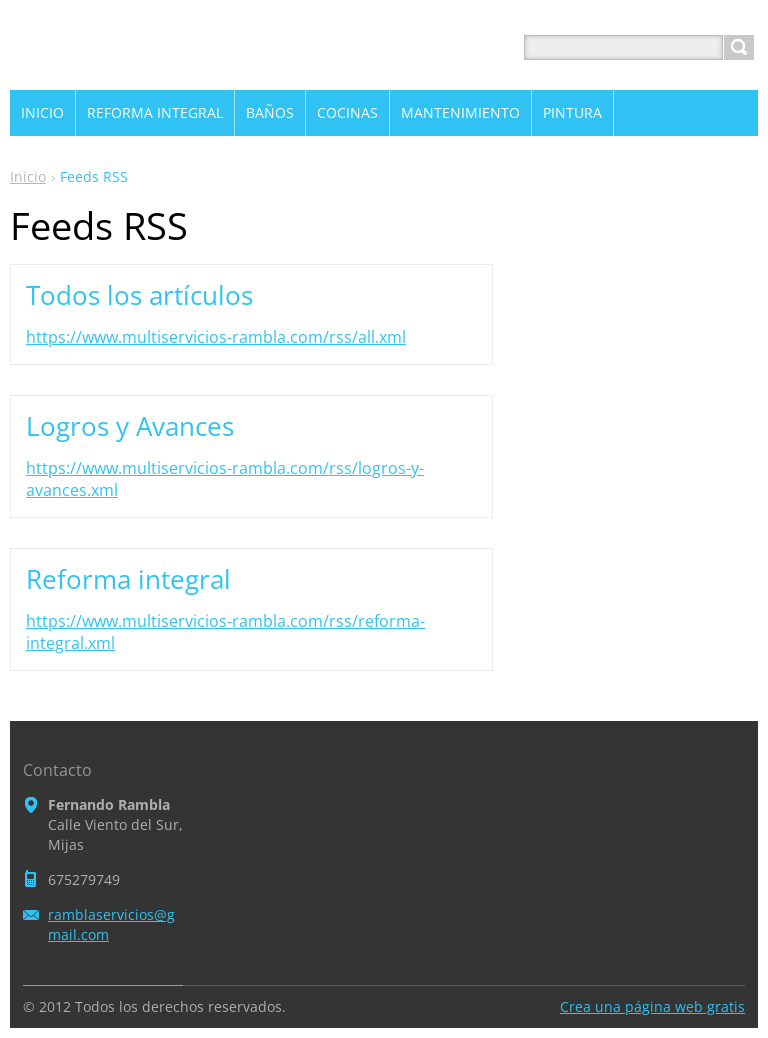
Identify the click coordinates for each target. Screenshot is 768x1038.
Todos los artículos (139, 295)
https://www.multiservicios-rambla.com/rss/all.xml (216, 337)
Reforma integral (128, 579)
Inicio (28, 176)
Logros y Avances (130, 426)
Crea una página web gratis (652, 1006)
